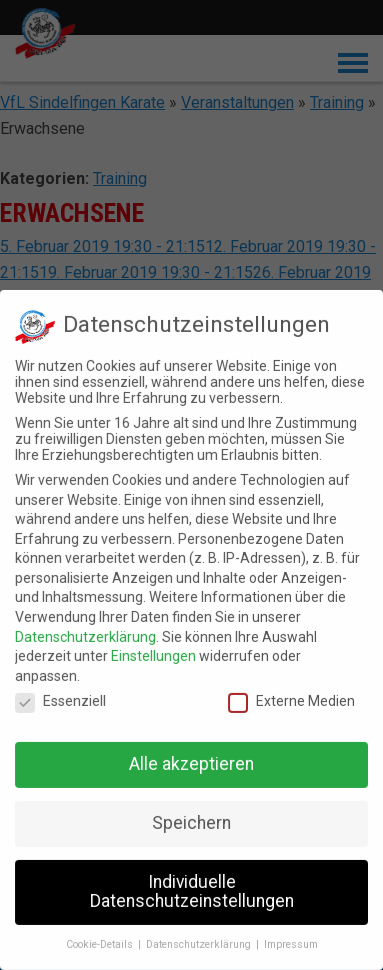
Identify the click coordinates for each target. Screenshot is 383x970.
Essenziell (60, 696)
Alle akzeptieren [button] (191, 759)
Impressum (291, 939)
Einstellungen (153, 651)
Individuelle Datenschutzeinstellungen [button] (192, 887)
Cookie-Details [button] (101, 939)
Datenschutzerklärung (85, 631)
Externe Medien (291, 696)
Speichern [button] (191, 818)
